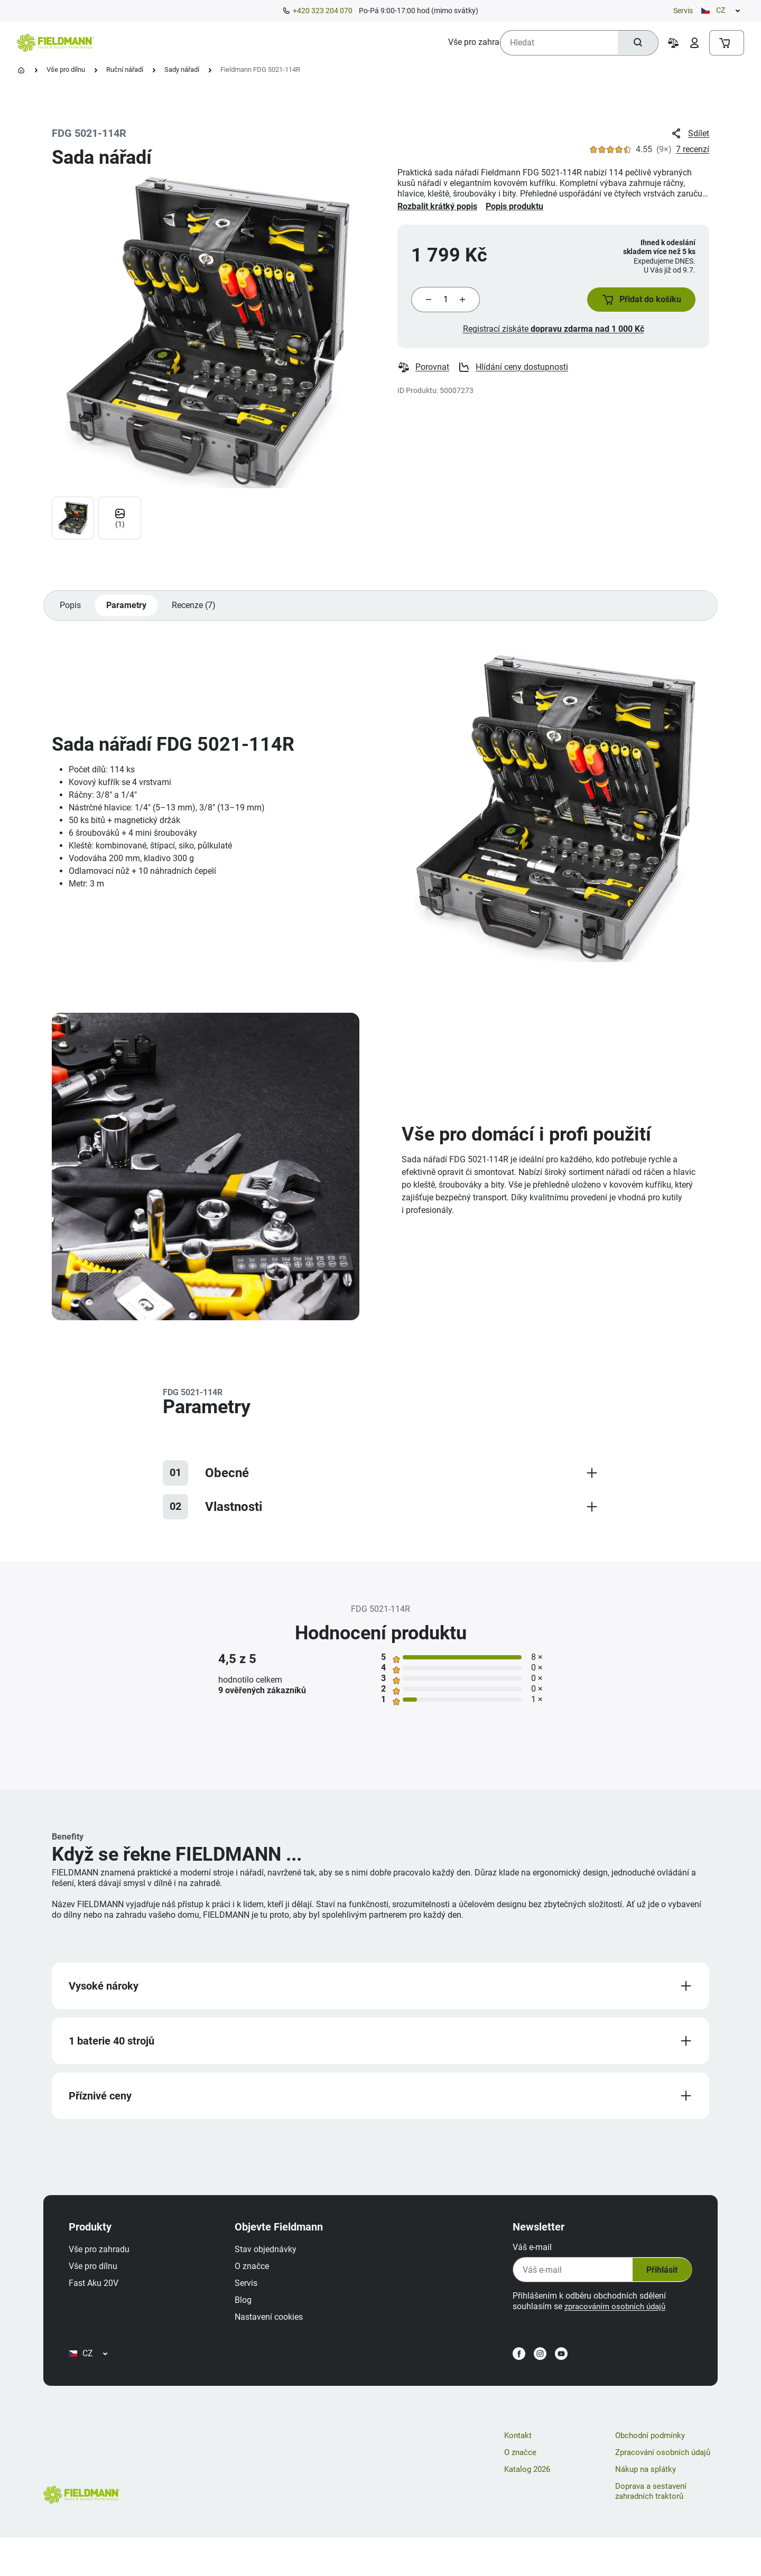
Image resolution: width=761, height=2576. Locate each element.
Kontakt (518, 2473)
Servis (683, 10)
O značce (260, 2285)
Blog (251, 2318)
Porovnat (423, 375)
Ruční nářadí (124, 69)
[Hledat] (634, 43)
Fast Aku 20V (102, 2302)
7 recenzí (692, 149)
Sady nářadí (181, 69)
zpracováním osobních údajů (610, 2325)
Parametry (129, 614)
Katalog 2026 (529, 2507)
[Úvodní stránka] (21, 70)
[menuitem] (143, 42)
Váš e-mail (523, 2266)
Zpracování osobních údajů (666, 2490)
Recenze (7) (199, 614)
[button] (634, 303)
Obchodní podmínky (652, 2473)
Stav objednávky (274, 2268)
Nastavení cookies (277, 2335)
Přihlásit (650, 2288)
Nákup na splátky (647, 2507)
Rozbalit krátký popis (437, 206)
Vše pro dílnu (66, 69)
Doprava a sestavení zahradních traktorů (653, 2529)
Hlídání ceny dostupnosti (514, 375)
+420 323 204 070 (322, 10)
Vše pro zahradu (107, 2268)
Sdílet (689, 133)
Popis (71, 614)
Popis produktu (514, 206)
